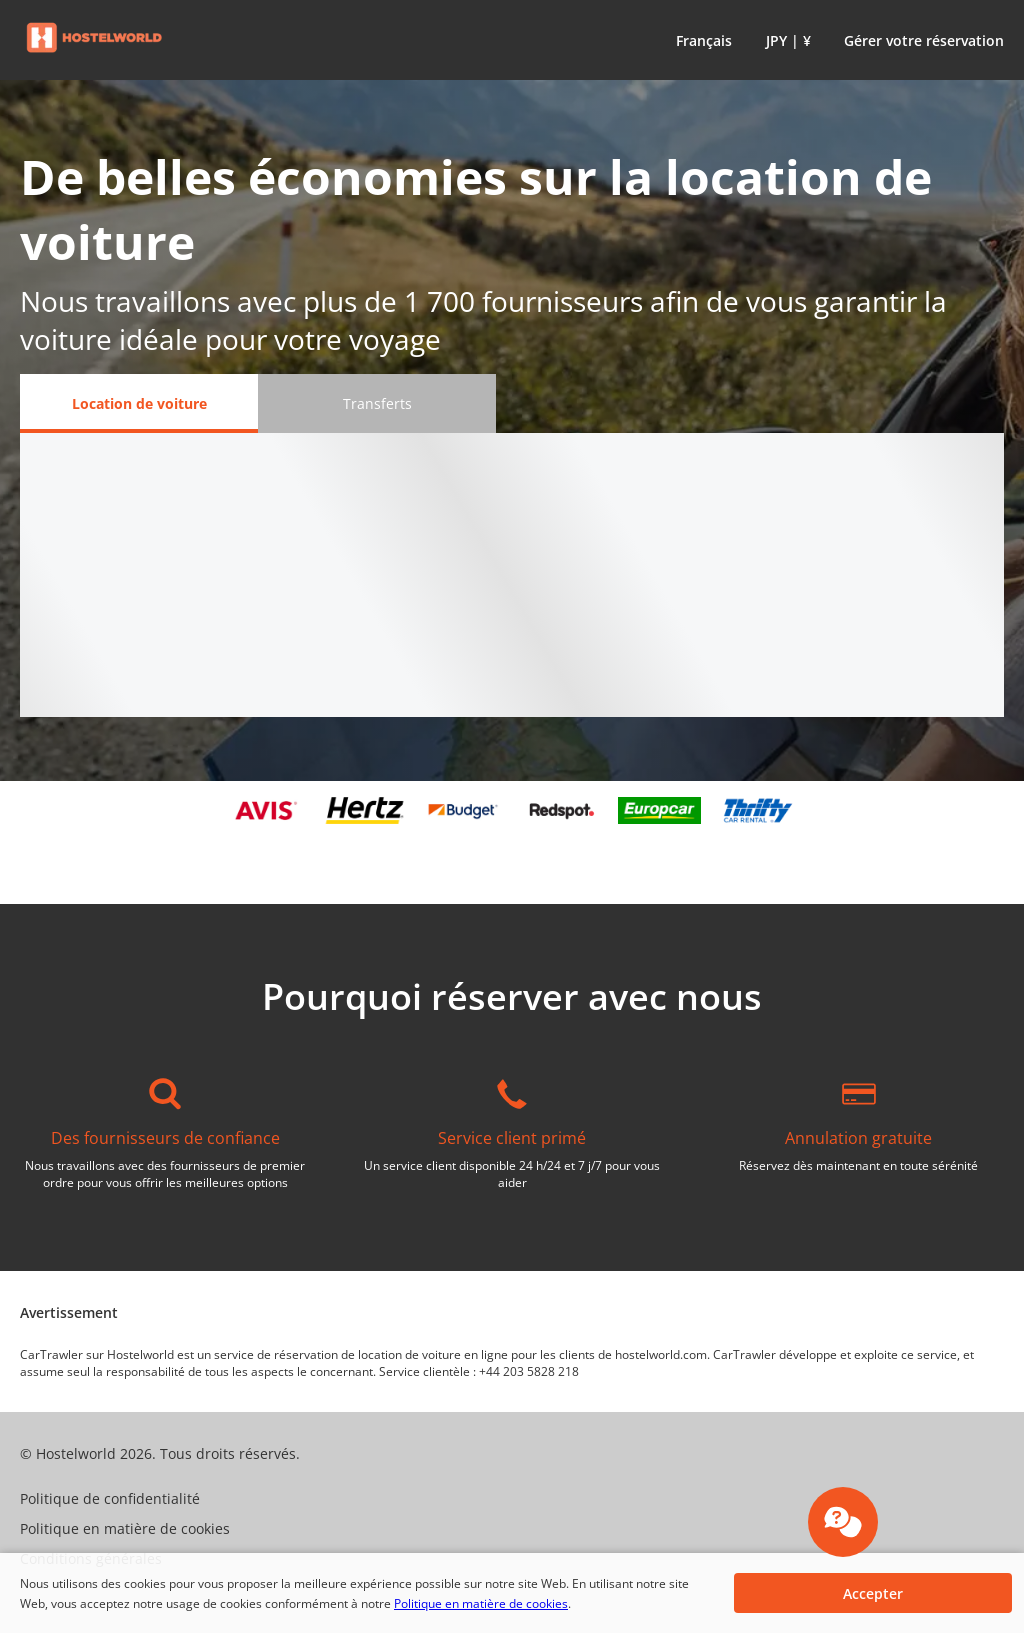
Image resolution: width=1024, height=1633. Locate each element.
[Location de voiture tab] (139, 403)
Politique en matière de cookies (481, 1603)
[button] (700, 40)
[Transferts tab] (377, 403)
